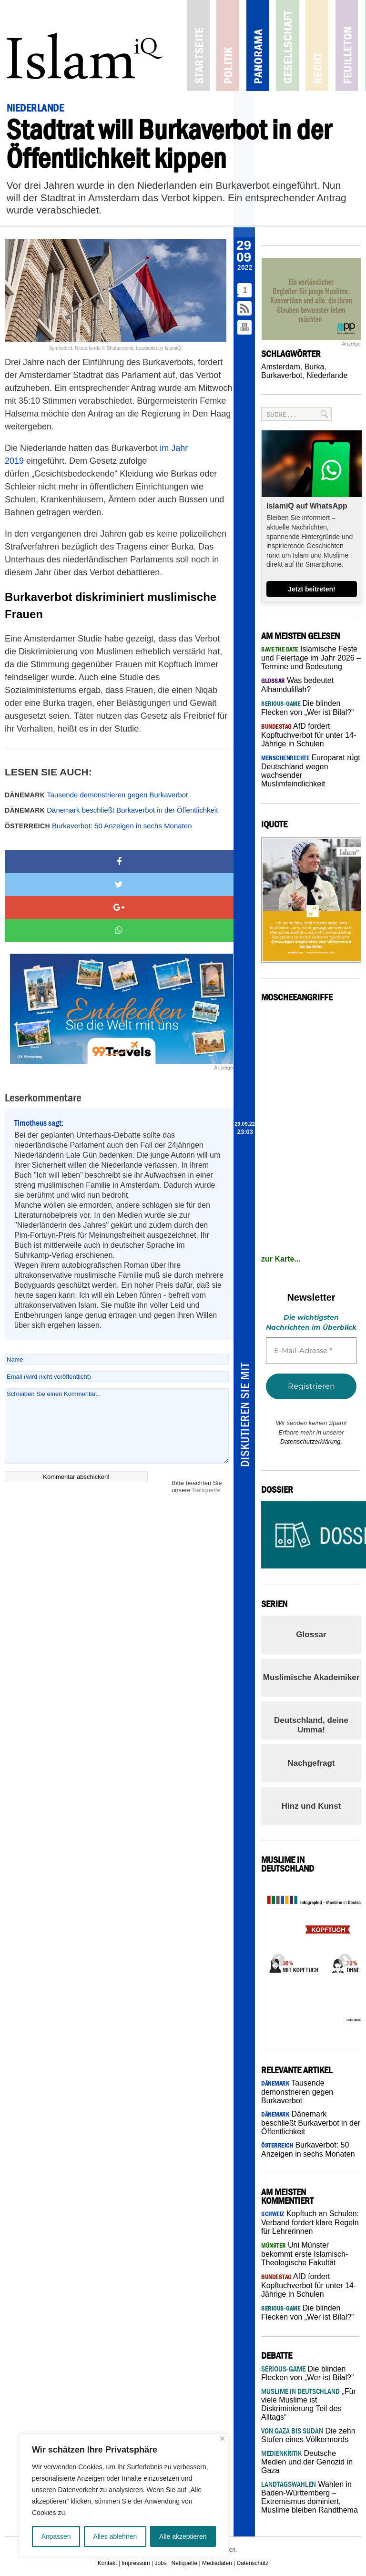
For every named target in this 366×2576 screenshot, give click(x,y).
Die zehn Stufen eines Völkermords (308, 2435)
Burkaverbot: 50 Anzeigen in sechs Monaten (98, 826)
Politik (218, 45)
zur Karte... (281, 1259)
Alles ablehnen (115, 2536)
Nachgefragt (311, 1763)
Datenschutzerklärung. (311, 1441)
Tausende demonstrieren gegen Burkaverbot (96, 795)
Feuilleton (323, 45)
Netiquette (206, 1490)
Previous (275, 1958)
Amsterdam (280, 367)
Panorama (244, 45)
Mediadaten (217, 2563)
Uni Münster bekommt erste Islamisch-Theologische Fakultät (304, 2254)
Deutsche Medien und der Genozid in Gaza (307, 2461)
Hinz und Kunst (311, 1806)
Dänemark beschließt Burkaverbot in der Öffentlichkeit (111, 810)
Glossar (311, 1634)
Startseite (192, 45)
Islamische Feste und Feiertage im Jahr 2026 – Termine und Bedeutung (311, 658)
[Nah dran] (222, 2438)
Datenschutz (253, 2563)
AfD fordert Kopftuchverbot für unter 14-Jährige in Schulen (308, 735)
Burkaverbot (281, 375)
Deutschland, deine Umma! (311, 1725)
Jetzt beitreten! (312, 589)
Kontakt (107, 2563)
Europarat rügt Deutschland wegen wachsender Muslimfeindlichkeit (310, 770)
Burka (315, 367)
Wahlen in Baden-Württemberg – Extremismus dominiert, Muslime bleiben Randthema (309, 2497)
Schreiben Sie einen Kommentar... (117, 1426)
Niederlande (326, 375)
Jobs (160, 2563)
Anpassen (56, 2536)
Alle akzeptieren (183, 2536)
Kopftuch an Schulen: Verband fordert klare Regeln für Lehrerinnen (310, 2222)
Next (342, 1958)
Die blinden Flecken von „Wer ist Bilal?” (307, 2373)
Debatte (349, 45)
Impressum (136, 2563)
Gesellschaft (270, 45)
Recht (296, 45)
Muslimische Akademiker (311, 1677)
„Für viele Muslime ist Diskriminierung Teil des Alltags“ (308, 2404)
